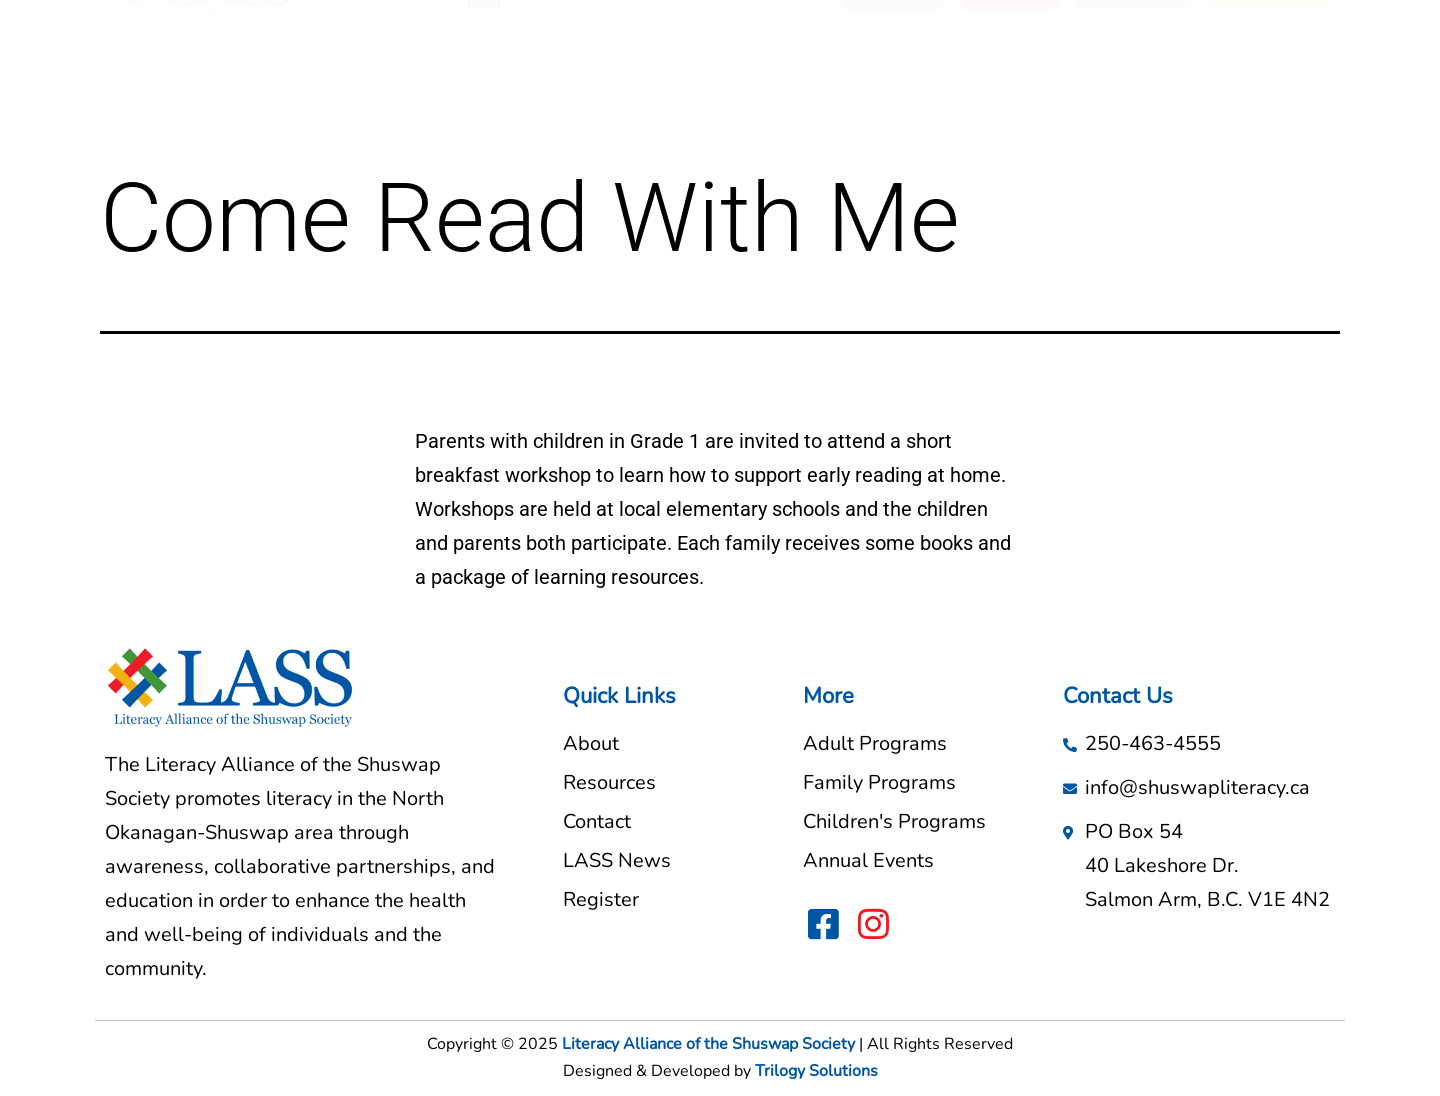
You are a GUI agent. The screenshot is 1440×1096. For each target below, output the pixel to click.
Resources (653, 73)
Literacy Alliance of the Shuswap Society (708, 1044)
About (560, 73)
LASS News (769, 73)
